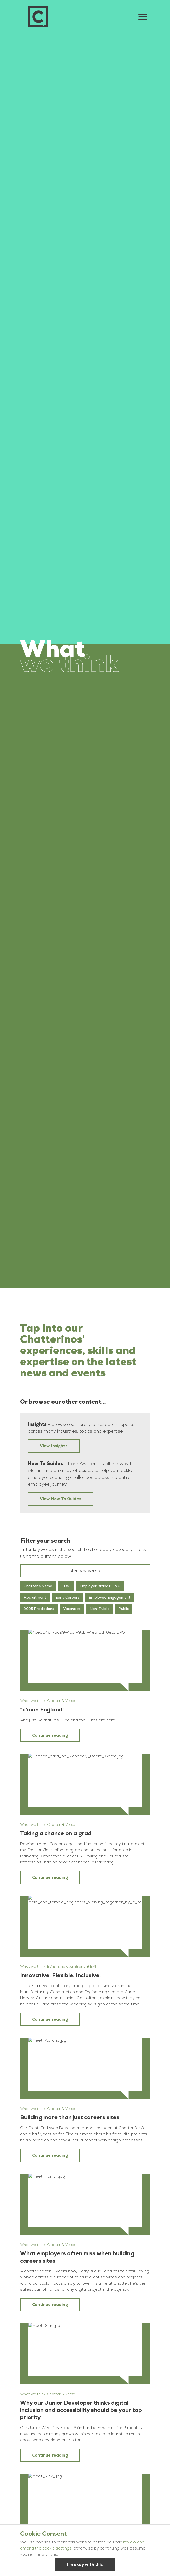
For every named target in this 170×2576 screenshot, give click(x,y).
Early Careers (67, 1597)
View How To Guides (60, 1498)
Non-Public (99, 1608)
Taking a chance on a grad (60, 1842)
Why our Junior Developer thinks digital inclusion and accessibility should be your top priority (81, 2418)
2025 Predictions (39, 1608)
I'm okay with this (85, 2564)
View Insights (54, 1445)
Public (123, 1608)
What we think (41, 1710)
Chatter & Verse (38, 1586)
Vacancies (72, 1608)
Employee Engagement (109, 1597)
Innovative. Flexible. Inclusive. (64, 1984)
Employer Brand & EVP (100, 1586)
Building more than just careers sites (72, 2126)
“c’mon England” (49, 1717)
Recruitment (35, 1597)
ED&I (65, 1586)
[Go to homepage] (38, 16)
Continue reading (56, 1738)
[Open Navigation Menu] (142, 17)
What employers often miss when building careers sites (78, 2266)
